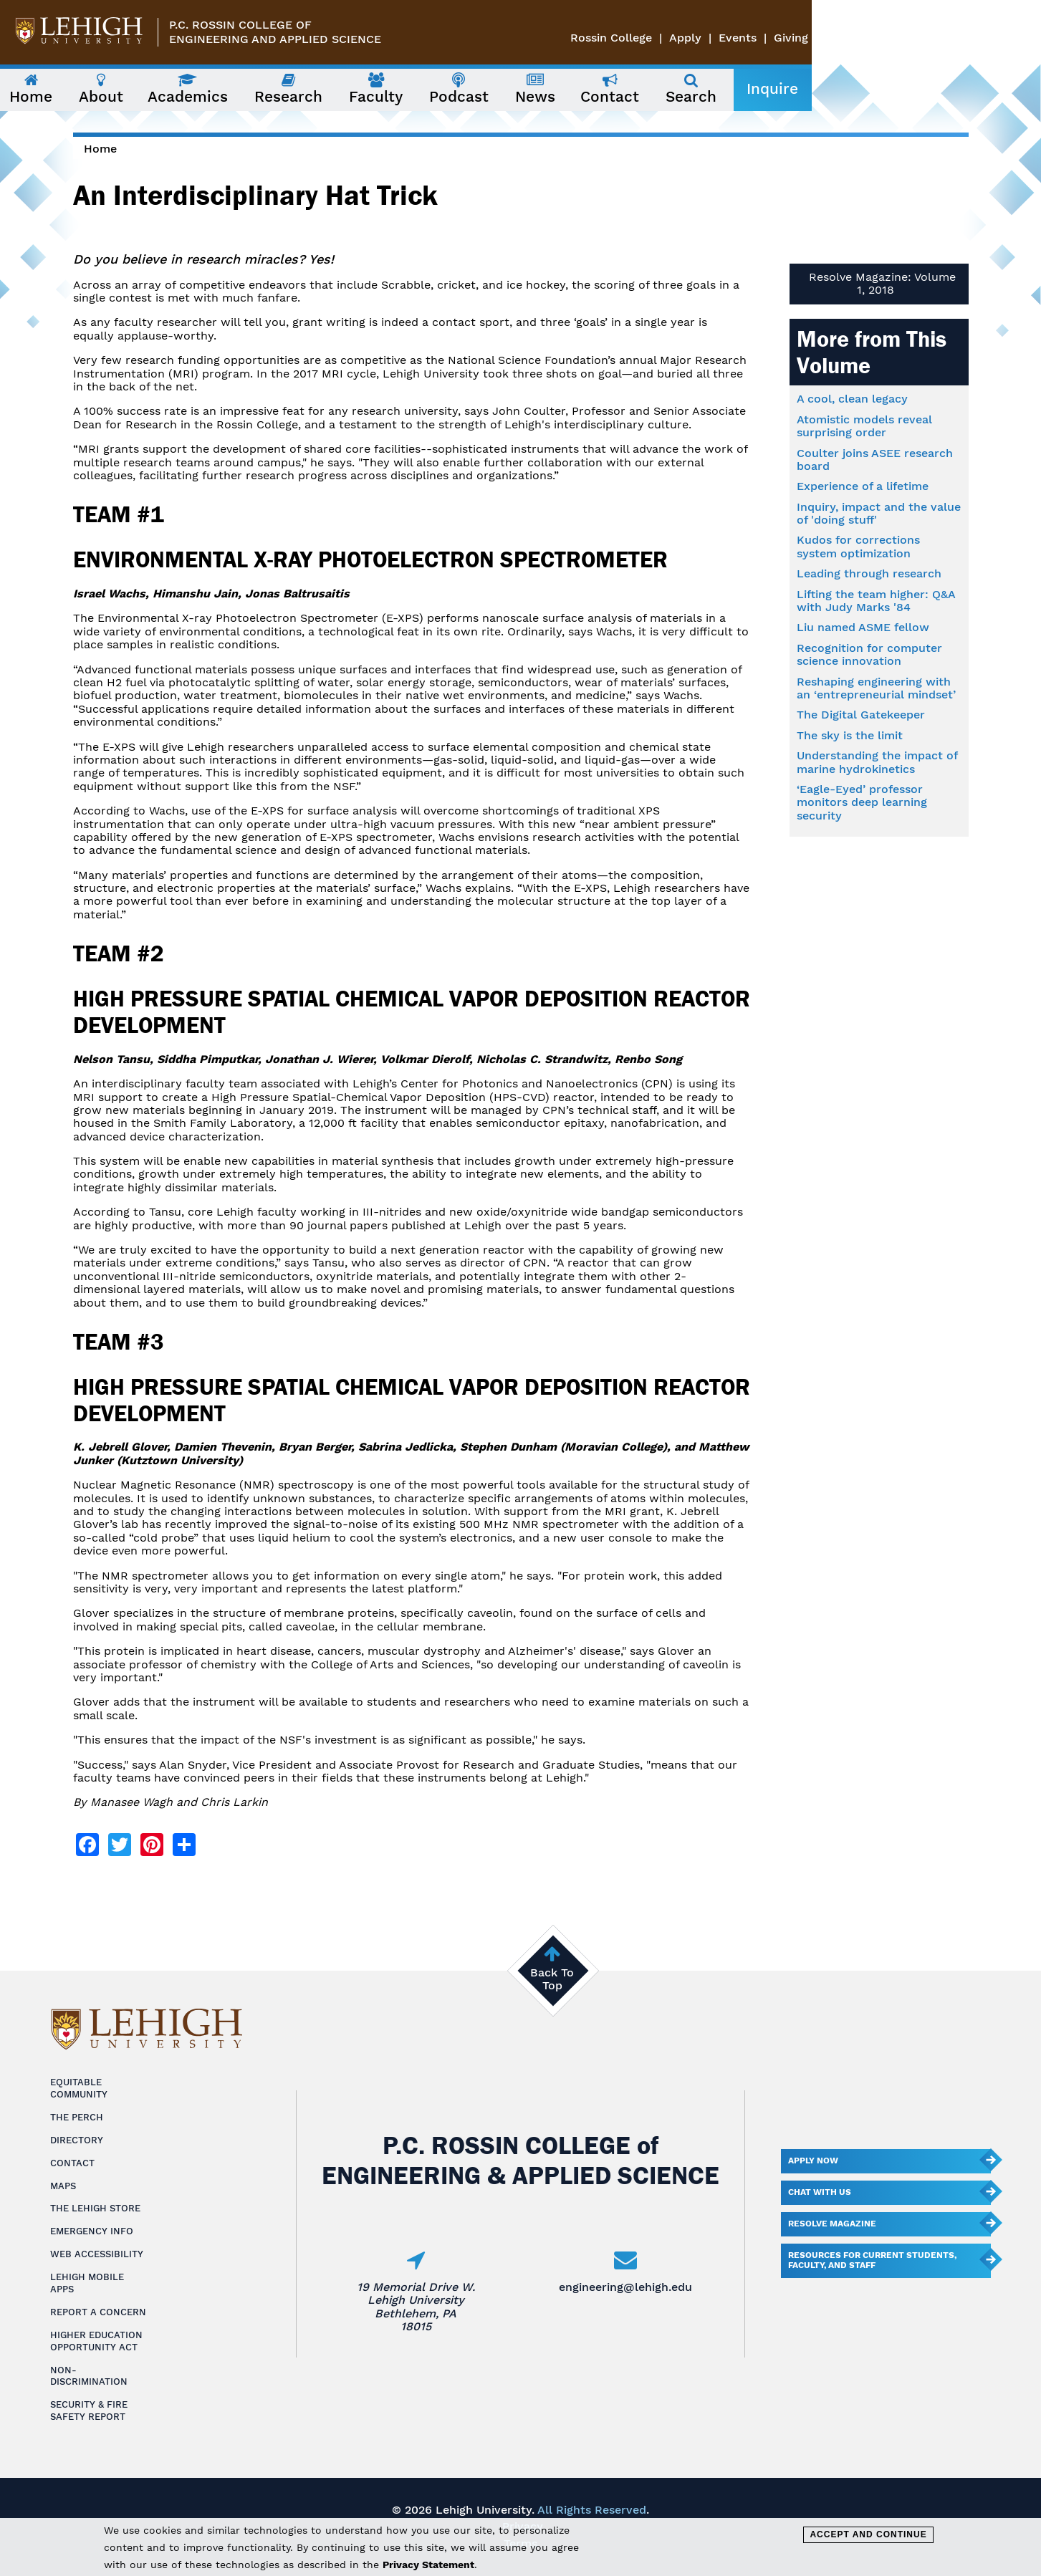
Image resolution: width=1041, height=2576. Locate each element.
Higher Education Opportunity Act (96, 2341)
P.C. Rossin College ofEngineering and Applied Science (275, 32)
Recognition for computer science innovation (869, 654)
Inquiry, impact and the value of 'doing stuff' (879, 513)
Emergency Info (91, 2231)
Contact (72, 2163)
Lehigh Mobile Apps (87, 2283)
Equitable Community (78, 2088)
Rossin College (840, 37)
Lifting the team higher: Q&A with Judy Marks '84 (876, 600)
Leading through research (869, 573)
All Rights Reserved (591, 2510)
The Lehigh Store (95, 2208)
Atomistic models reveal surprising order (864, 426)
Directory (76, 2140)
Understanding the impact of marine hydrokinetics (877, 762)
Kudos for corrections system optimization (858, 546)
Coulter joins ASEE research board (875, 459)
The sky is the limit (850, 735)
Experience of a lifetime (863, 486)
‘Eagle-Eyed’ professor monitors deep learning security (862, 802)
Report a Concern (98, 2312)
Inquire (935, 88)
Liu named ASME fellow (863, 627)
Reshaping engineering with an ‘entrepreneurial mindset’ (876, 688)
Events (967, 37)
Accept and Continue (868, 2534)
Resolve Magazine (832, 2224)
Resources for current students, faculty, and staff (872, 2260)
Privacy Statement (428, 2564)
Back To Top (552, 1979)
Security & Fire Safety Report (89, 2410)
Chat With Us (819, 2192)
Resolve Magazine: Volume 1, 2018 (882, 283)
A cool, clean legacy (852, 398)
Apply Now (813, 2161)
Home (100, 148)
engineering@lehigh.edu (625, 2287)
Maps (63, 2186)
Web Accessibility (96, 2254)
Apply (914, 37)
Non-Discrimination (89, 2376)
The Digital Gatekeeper (861, 714)
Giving (1020, 37)
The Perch (76, 2117)
